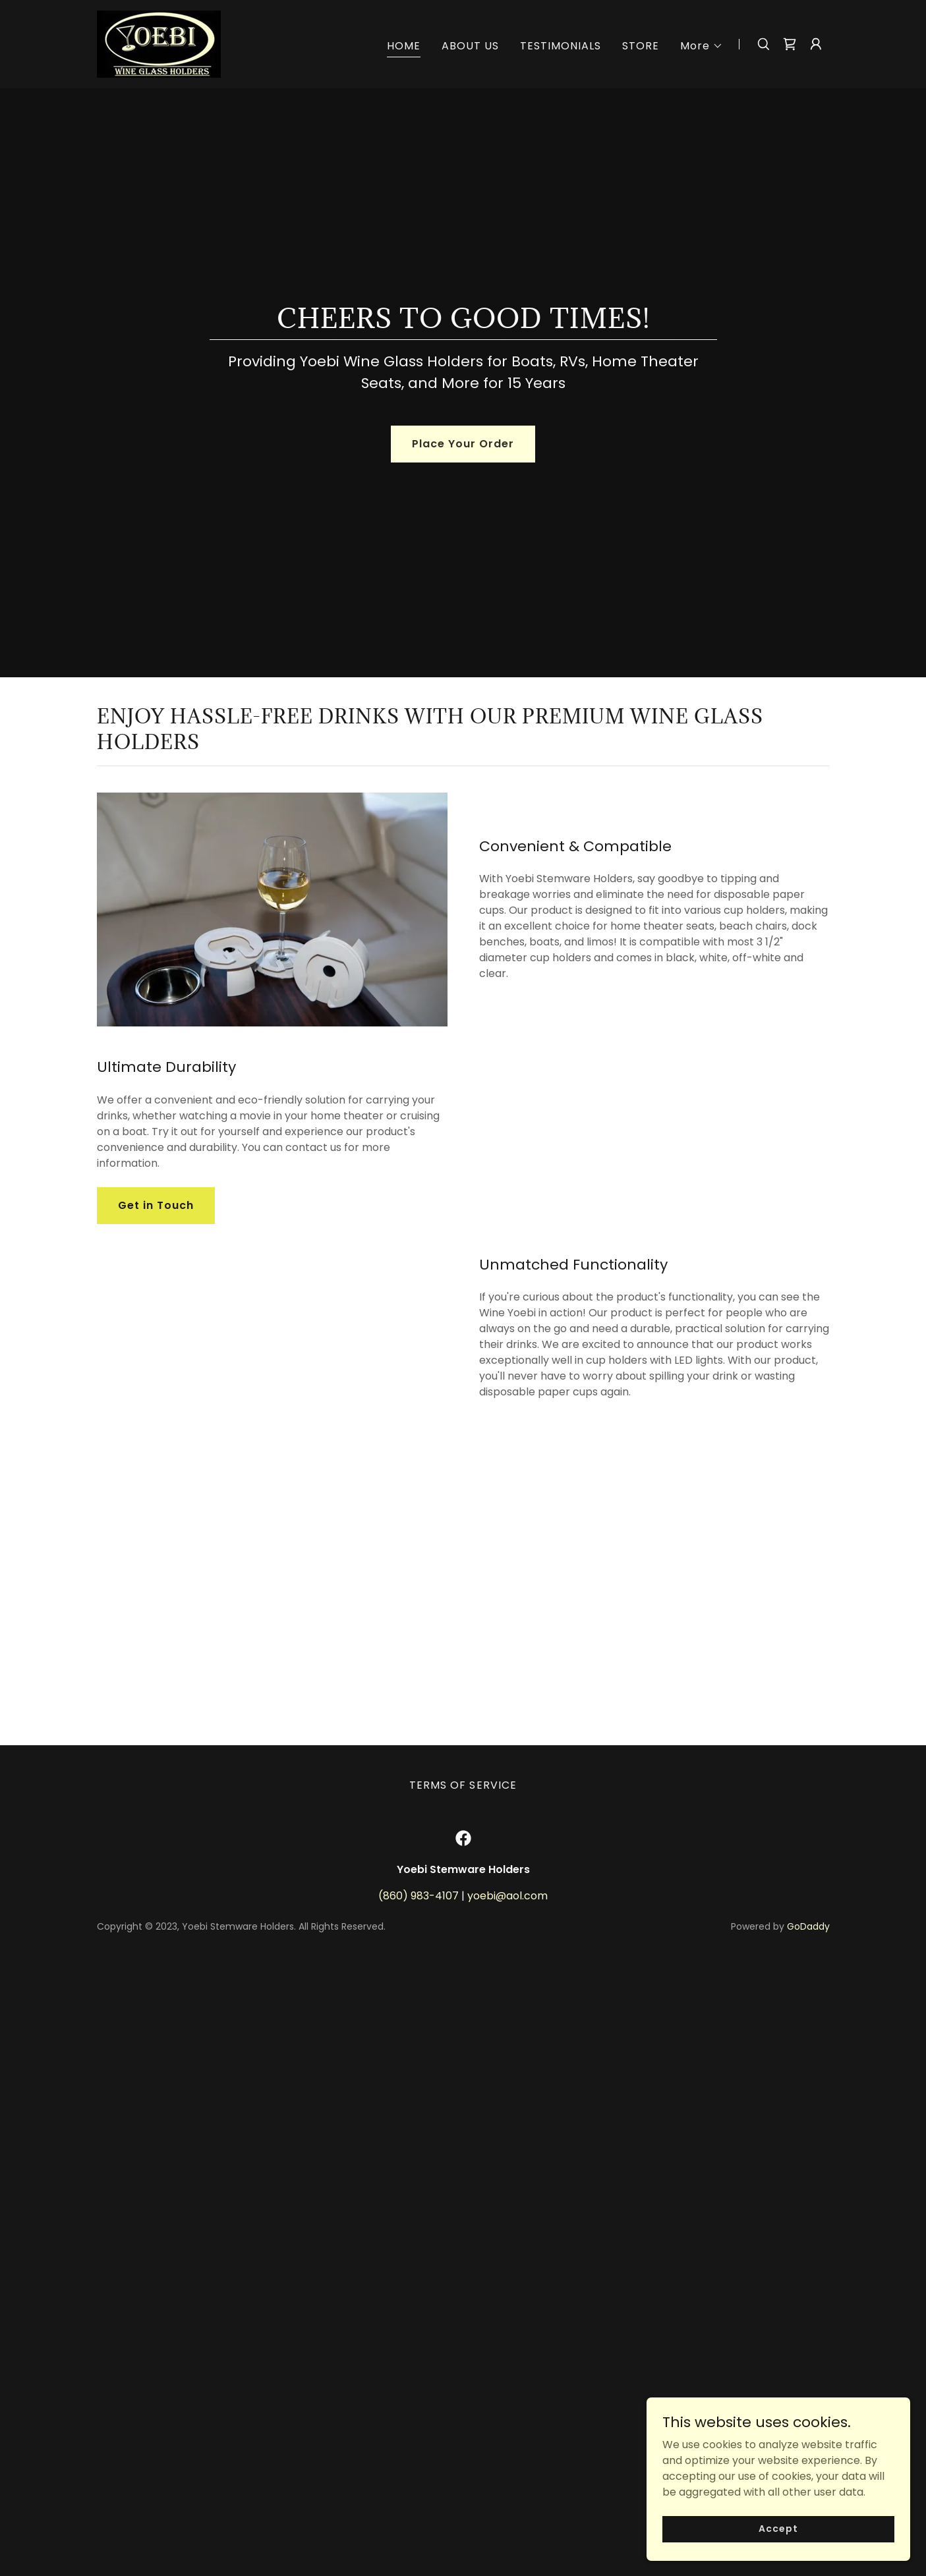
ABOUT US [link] (470, 45)
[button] (701, 46)
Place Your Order (463, 443)
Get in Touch (156, 1297)
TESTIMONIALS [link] (560, 45)
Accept (778, 2555)
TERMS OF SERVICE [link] (462, 2401)
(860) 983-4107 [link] (418, 2511)
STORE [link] (640, 45)
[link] (159, 43)
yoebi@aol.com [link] (507, 2511)
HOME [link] (403, 45)
